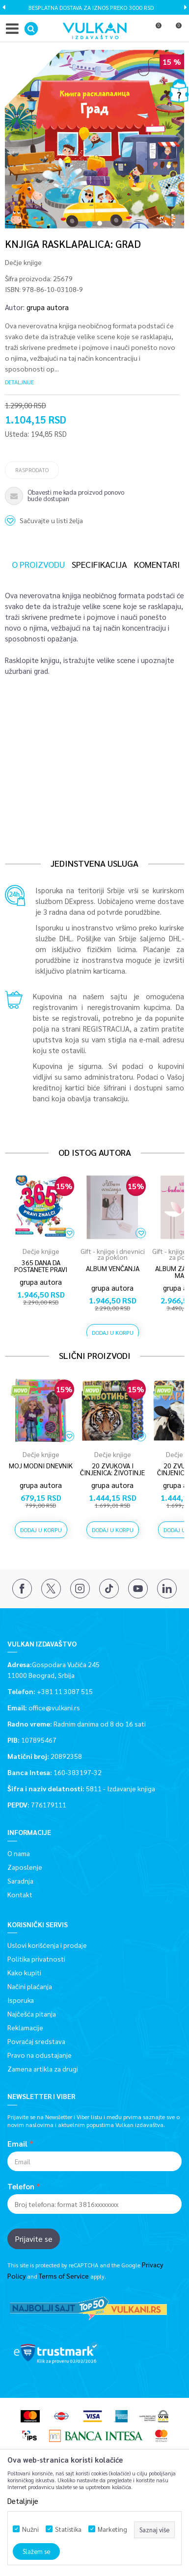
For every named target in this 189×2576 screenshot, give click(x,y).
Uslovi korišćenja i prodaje (47, 1944)
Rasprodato (32, 470)
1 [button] (89, 218)
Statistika (68, 2529)
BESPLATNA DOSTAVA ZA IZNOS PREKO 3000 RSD (93, 7)
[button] (31, 28)
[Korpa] (174, 31)
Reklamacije (25, 2027)
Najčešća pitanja (31, 2013)
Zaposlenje (24, 1866)
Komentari (157, 564)
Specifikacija (99, 564)
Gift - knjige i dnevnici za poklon (113, 1254)
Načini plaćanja (29, 1986)
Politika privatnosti (36, 1958)
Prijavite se (34, 2238)
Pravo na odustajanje (39, 2054)
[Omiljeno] (154, 31)
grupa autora (48, 307)
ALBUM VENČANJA (112, 1268)
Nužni (30, 2529)
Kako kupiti (24, 1972)
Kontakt (19, 1894)
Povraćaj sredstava (36, 2041)
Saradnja (20, 1880)
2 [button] (101, 218)
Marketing (112, 2529)
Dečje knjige (23, 262)
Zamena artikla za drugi (42, 2068)
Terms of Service (64, 2275)
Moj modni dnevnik (41, 1465)
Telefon (20, 2186)
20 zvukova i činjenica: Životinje (112, 1469)
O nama (18, 1853)
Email (17, 2144)
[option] (94, 7)
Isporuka (20, 1999)
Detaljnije (19, 382)
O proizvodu (38, 564)
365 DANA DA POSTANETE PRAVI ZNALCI (40, 1269)
